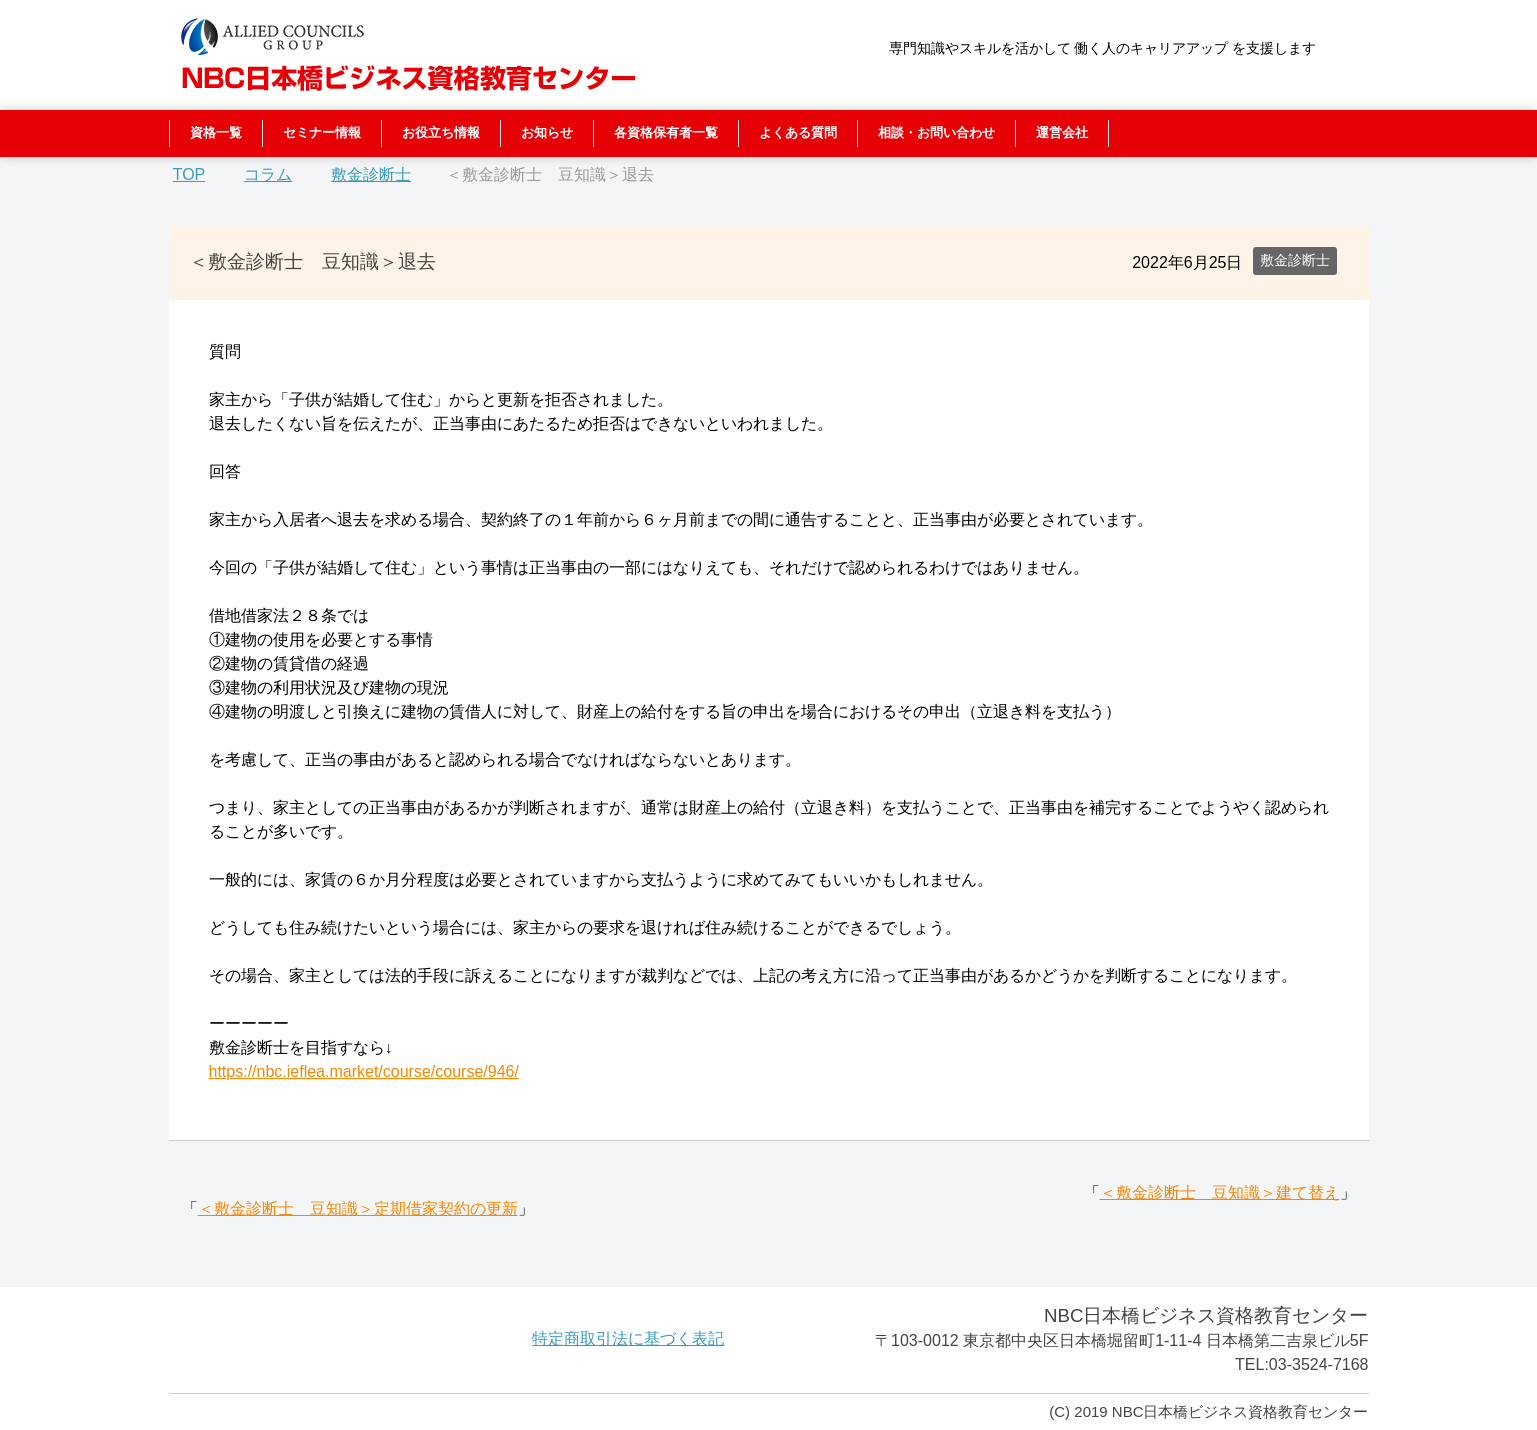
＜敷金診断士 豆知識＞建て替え (1220, 1192)
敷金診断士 (1295, 260)
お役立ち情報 (441, 132)
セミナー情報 (322, 132)
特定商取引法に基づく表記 (628, 1338)
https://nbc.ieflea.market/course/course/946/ (364, 1071)
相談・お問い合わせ (936, 132)
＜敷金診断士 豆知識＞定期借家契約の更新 (358, 1208)
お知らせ (547, 132)
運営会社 (1062, 132)
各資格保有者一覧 (666, 132)
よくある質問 (798, 132)
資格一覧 (216, 132)
